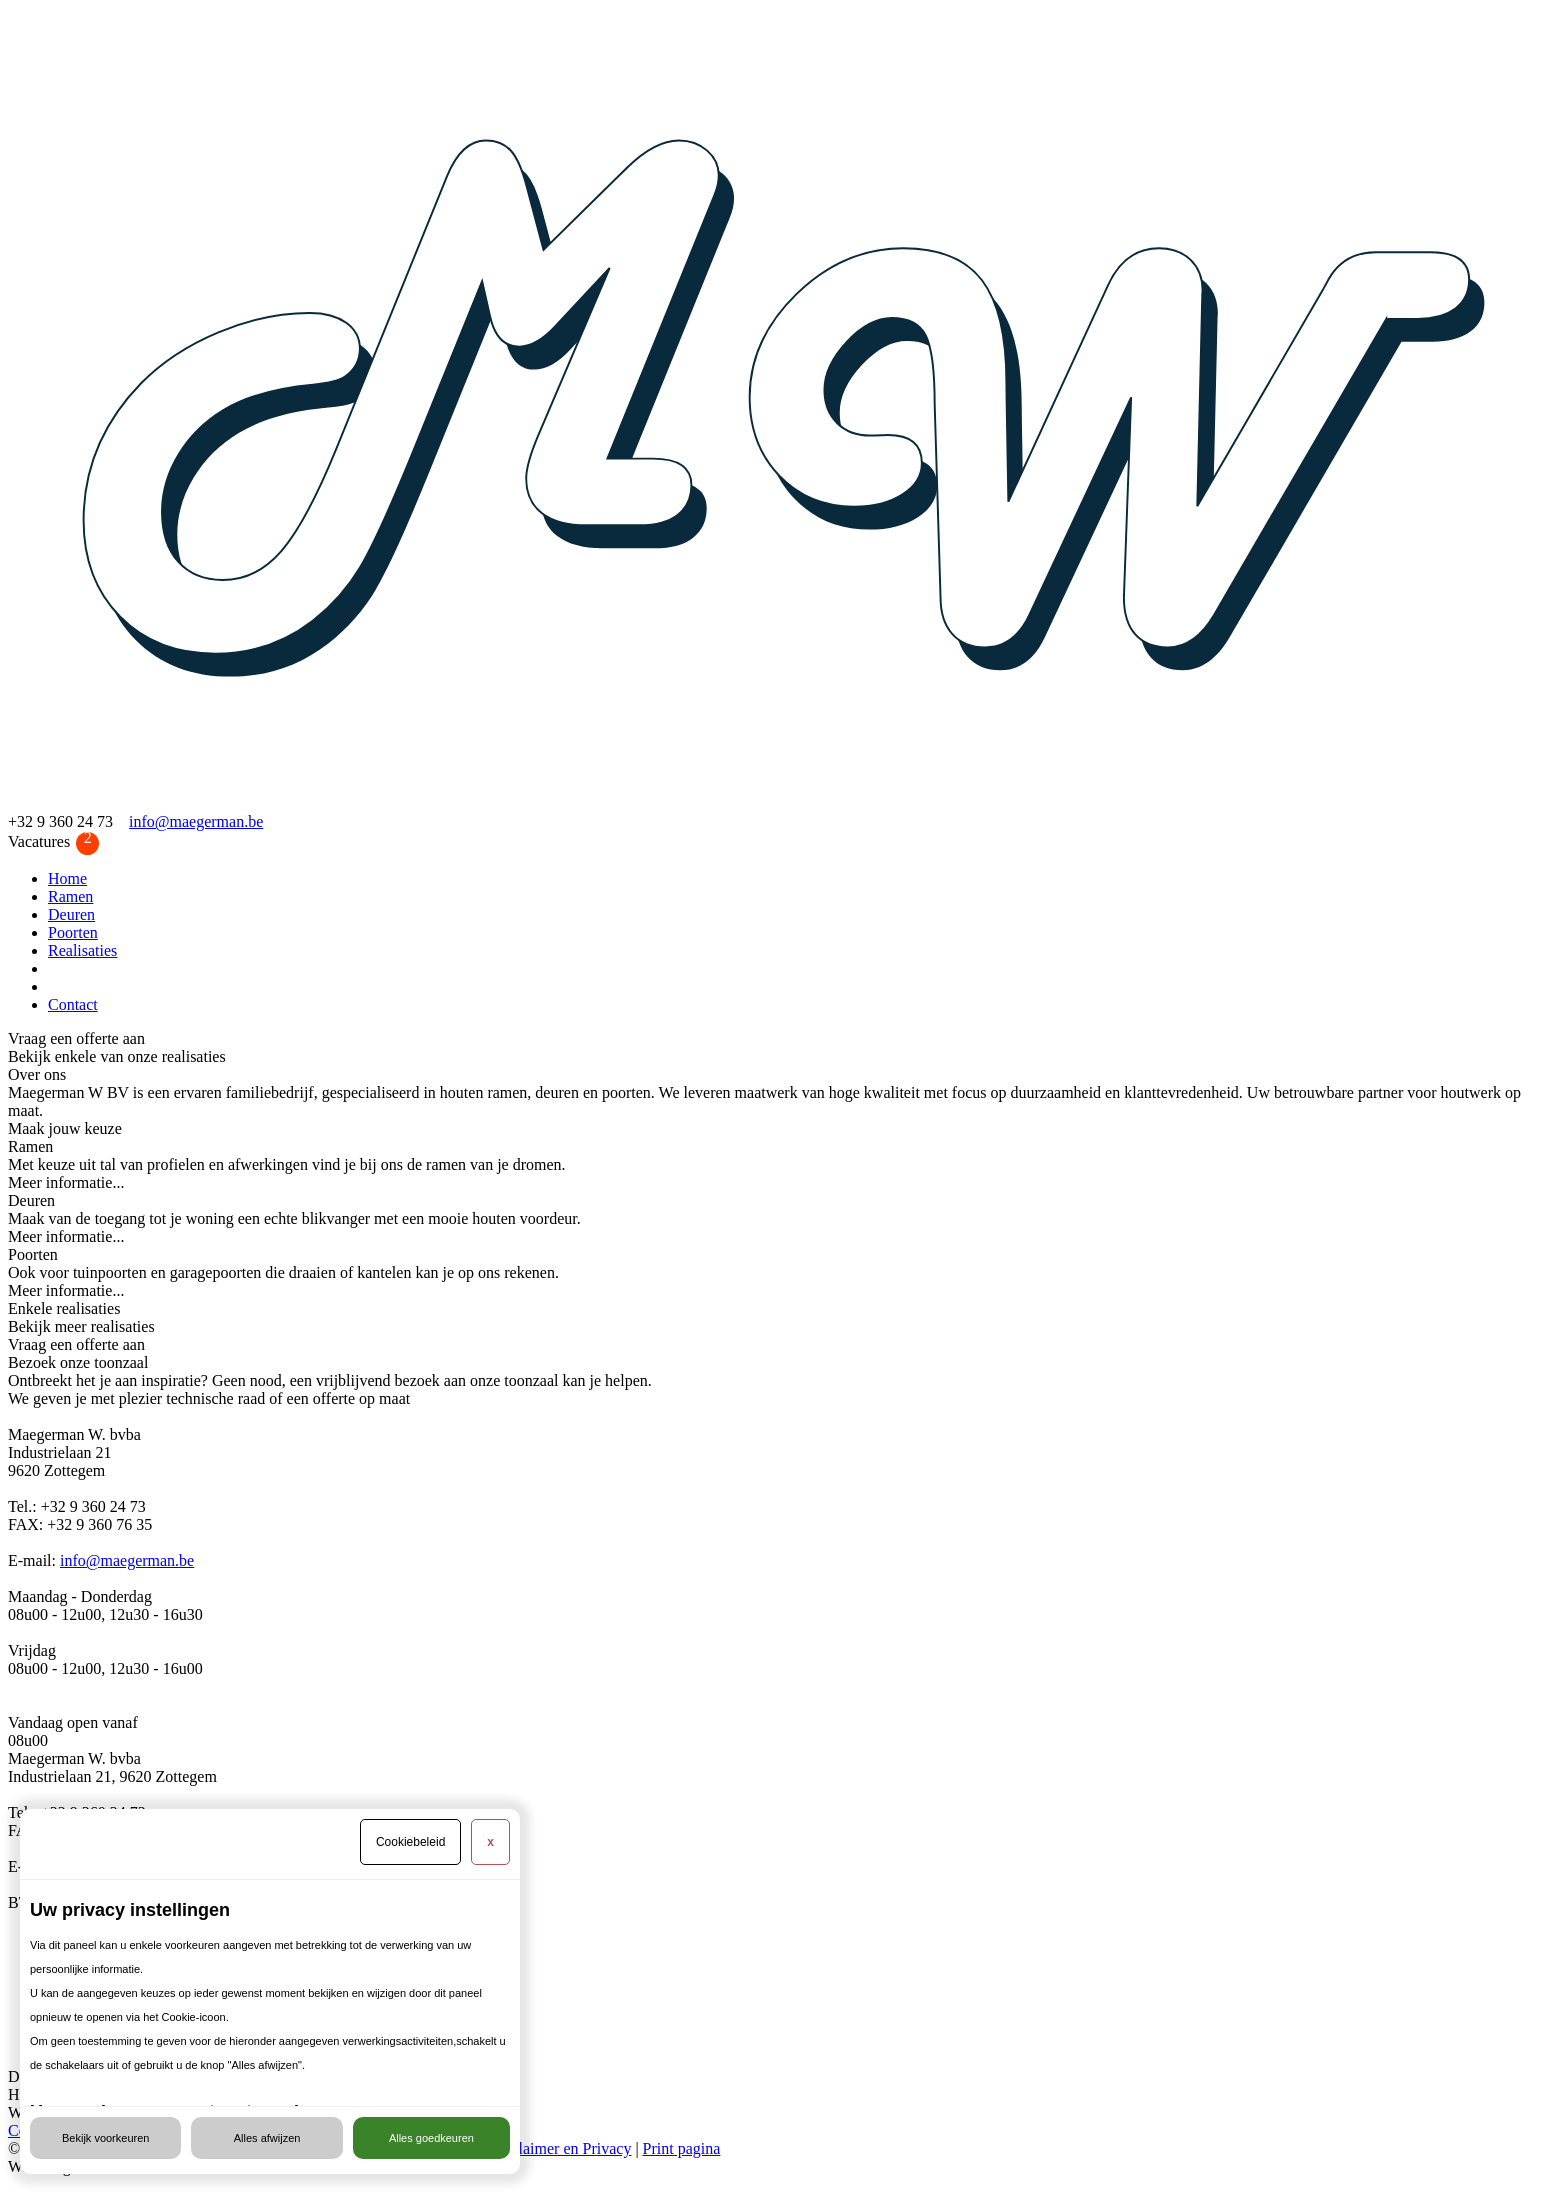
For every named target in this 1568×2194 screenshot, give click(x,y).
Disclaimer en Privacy (560, 2148)
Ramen (70, 896)
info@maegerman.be (196, 821)
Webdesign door (60, 2166)
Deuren (71, 914)
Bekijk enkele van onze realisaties (117, 1056)
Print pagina (682, 2148)
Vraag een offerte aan (76, 1038)
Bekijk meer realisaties (81, 1326)
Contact (73, 1004)
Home (67, 878)
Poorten (73, 932)
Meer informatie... (66, 1182)
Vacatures (53, 842)
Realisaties (82, 950)
